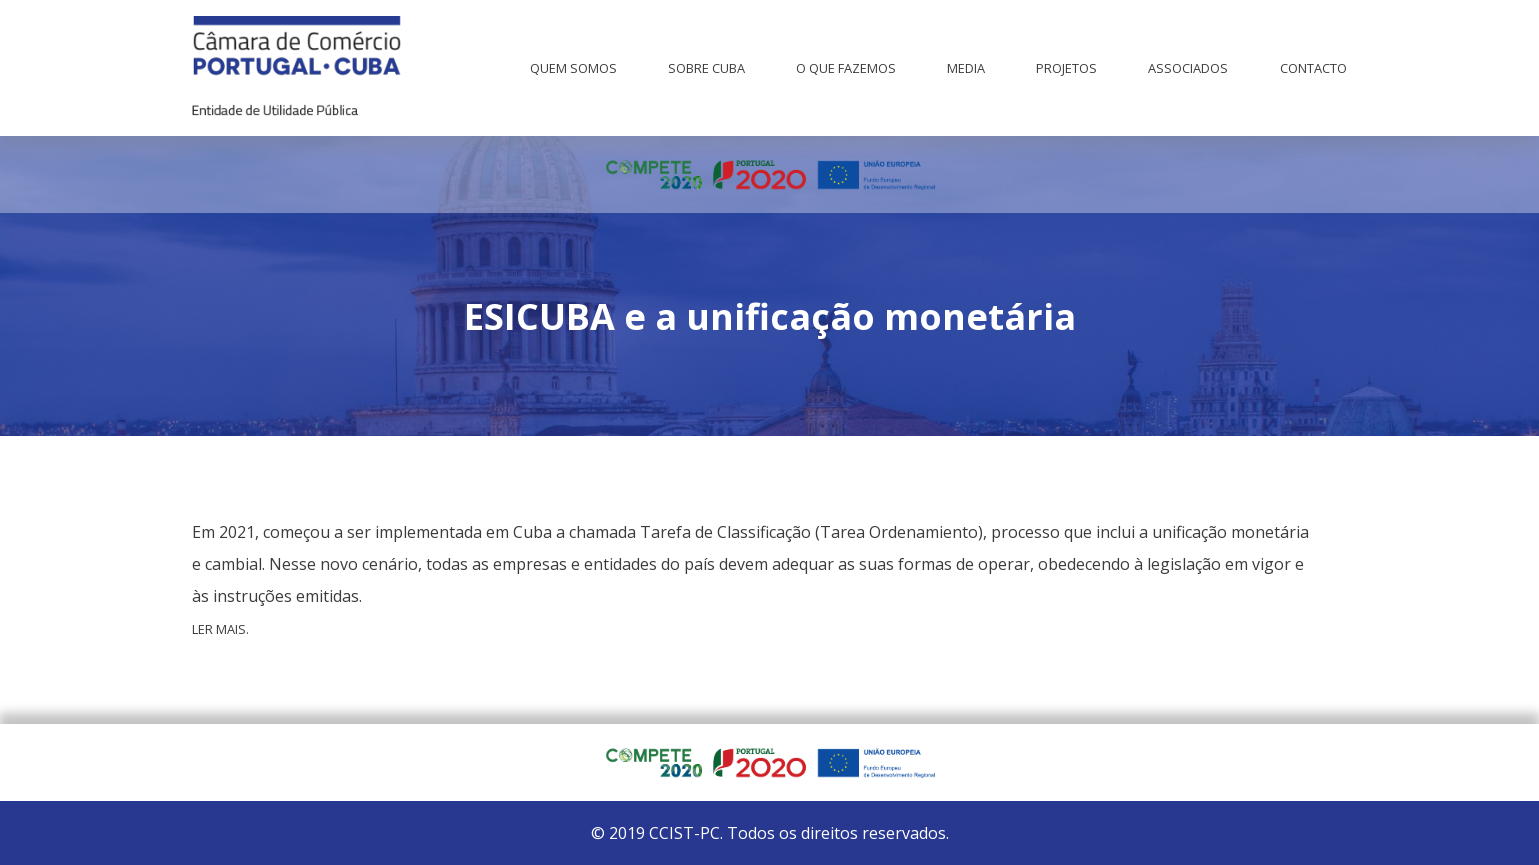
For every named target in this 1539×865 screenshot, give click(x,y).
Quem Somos (573, 68)
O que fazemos (846, 68)
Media (966, 68)
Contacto (1313, 68)
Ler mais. (220, 629)
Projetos (1066, 68)
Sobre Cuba (706, 68)
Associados (1188, 68)
